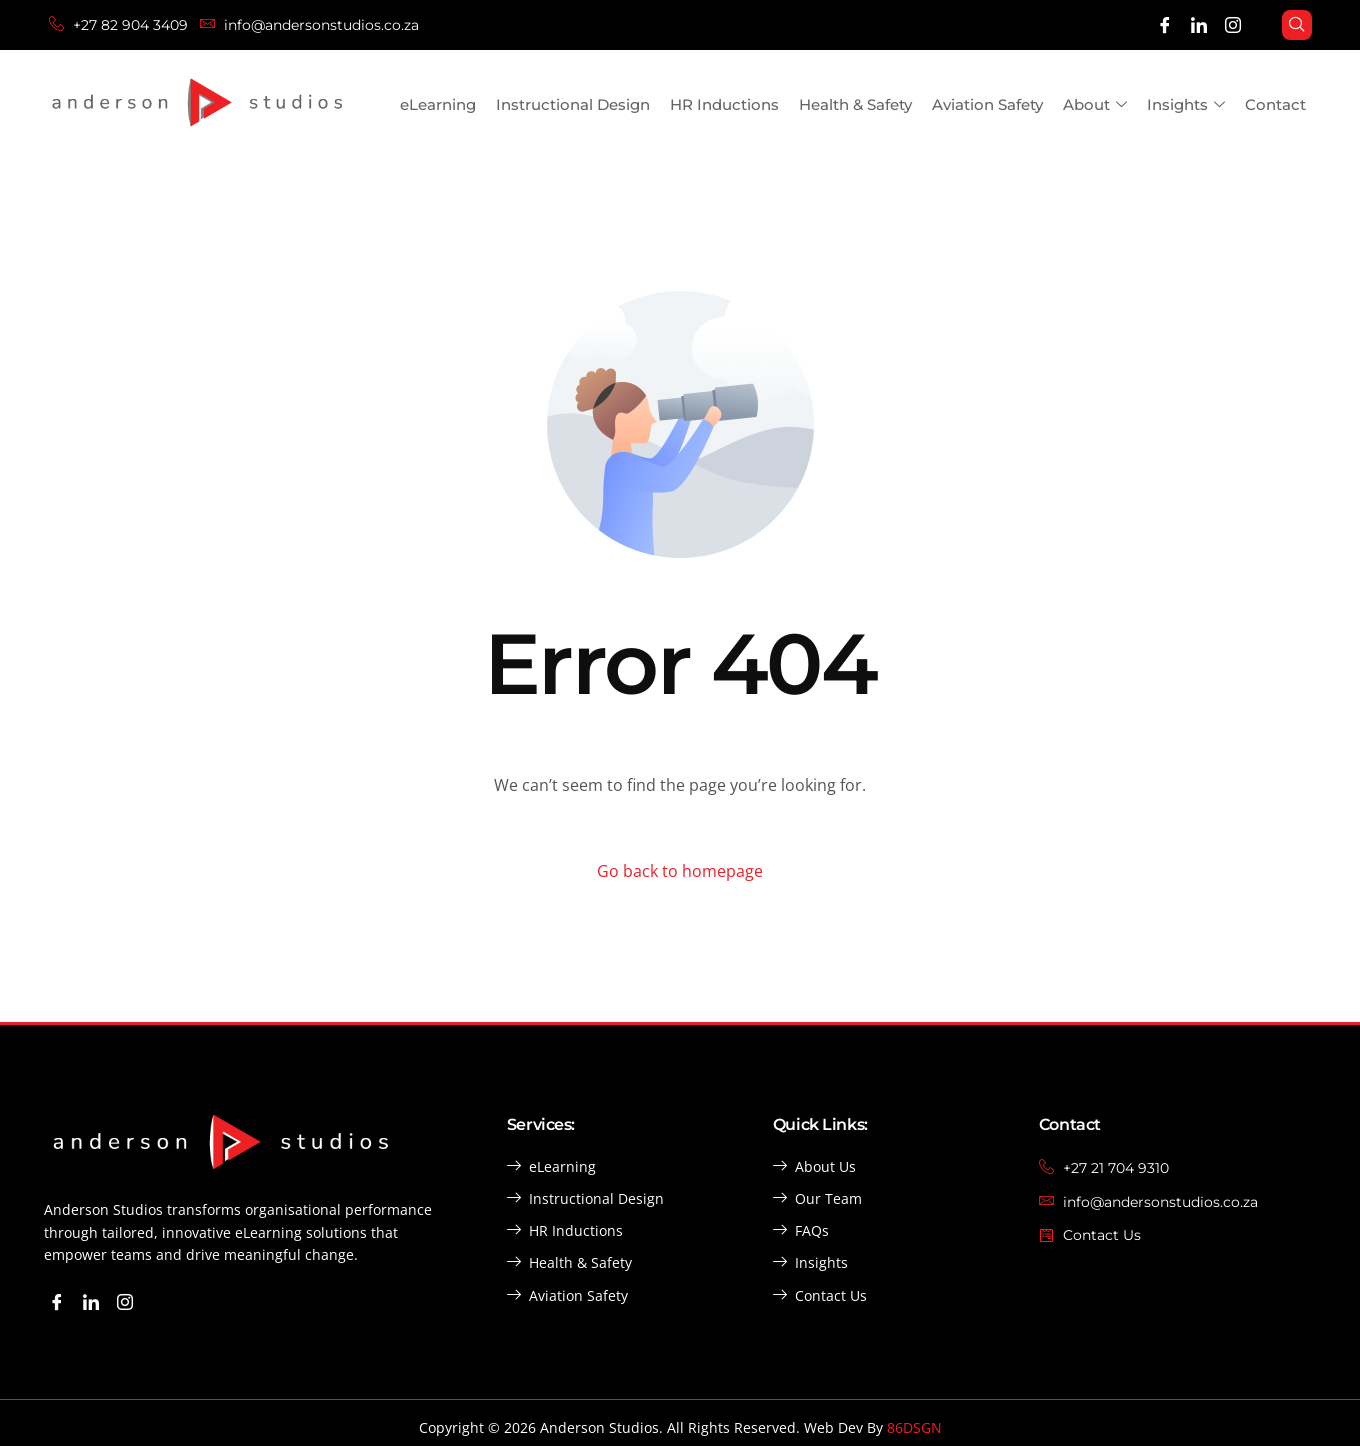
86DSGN (914, 1427)
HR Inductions (724, 104)
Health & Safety (855, 104)
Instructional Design (573, 104)
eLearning (438, 104)
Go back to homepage (680, 871)
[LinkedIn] (1198, 25)
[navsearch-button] (1297, 25)
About (1095, 105)
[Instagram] (1232, 25)
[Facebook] (1164, 25)
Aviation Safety (987, 104)
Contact (1275, 104)
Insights (1186, 105)
